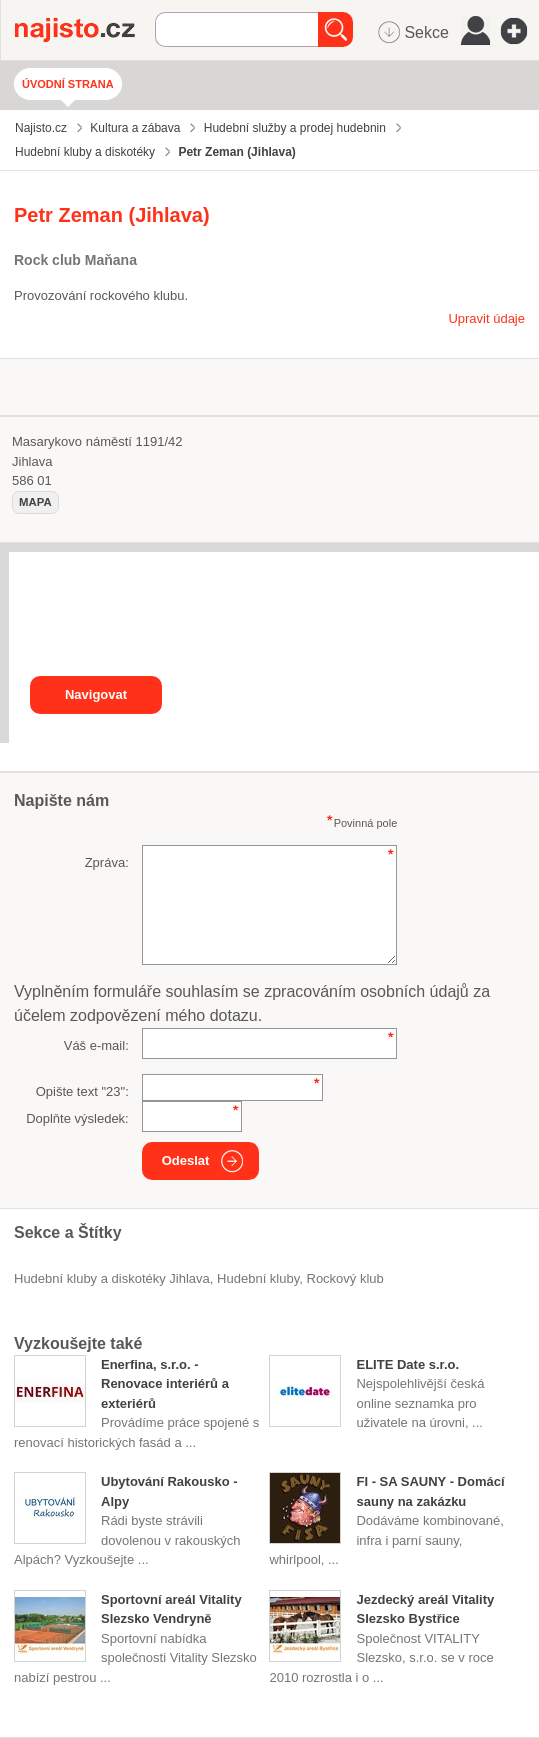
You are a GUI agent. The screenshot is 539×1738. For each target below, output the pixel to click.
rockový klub (345, 1278)
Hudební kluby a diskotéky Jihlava (112, 1278)
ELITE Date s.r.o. (407, 1364)
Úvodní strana (68, 84)
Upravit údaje (486, 318)
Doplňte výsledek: (77, 1118)
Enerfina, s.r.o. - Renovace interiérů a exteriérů (165, 1384)
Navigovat (96, 694)
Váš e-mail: (96, 1045)
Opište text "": (82, 1091)
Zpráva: (107, 862)
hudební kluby (258, 1278)
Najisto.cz (85, 30)
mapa (35, 502)
